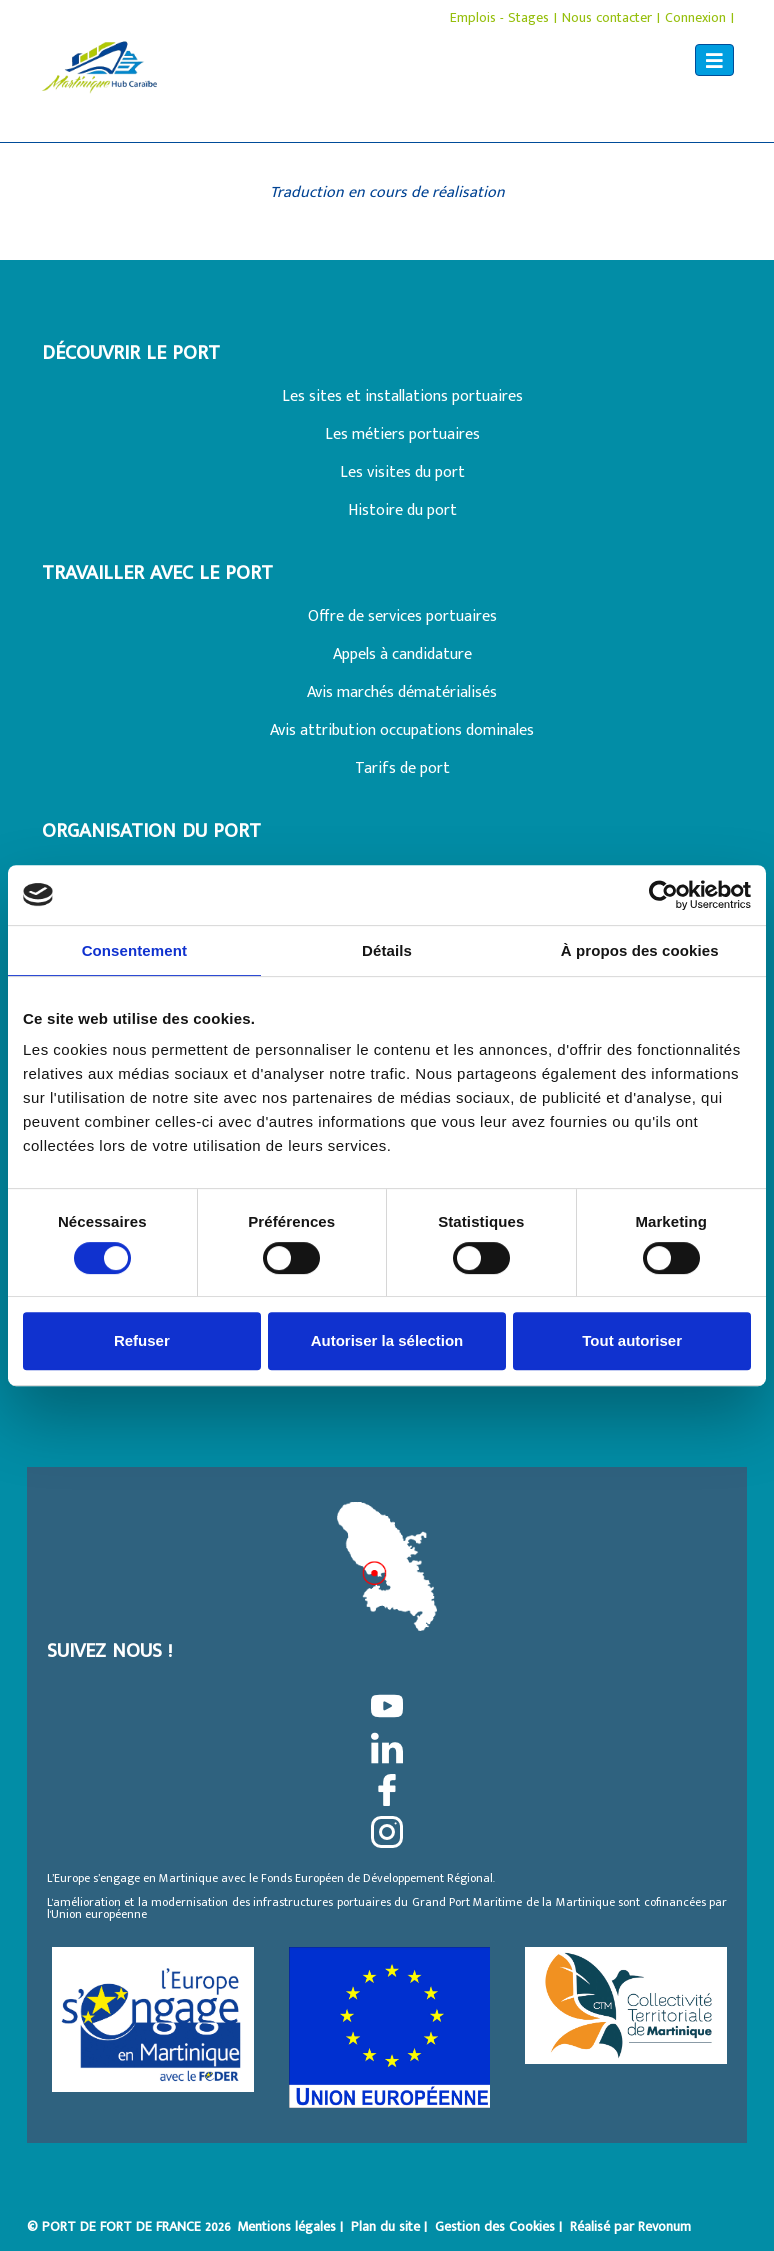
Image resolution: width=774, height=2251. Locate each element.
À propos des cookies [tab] (640, 950)
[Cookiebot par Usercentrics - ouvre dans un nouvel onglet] (663, 895)
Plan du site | (391, 2226)
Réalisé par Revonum (630, 2226)
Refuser (142, 1340)
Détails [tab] (387, 950)
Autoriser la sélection (387, 1340)
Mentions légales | (292, 2226)
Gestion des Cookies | (500, 2226)
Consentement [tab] (134, 950)
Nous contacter (607, 17)
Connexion (695, 17)
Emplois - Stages (499, 17)
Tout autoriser (632, 1340)
